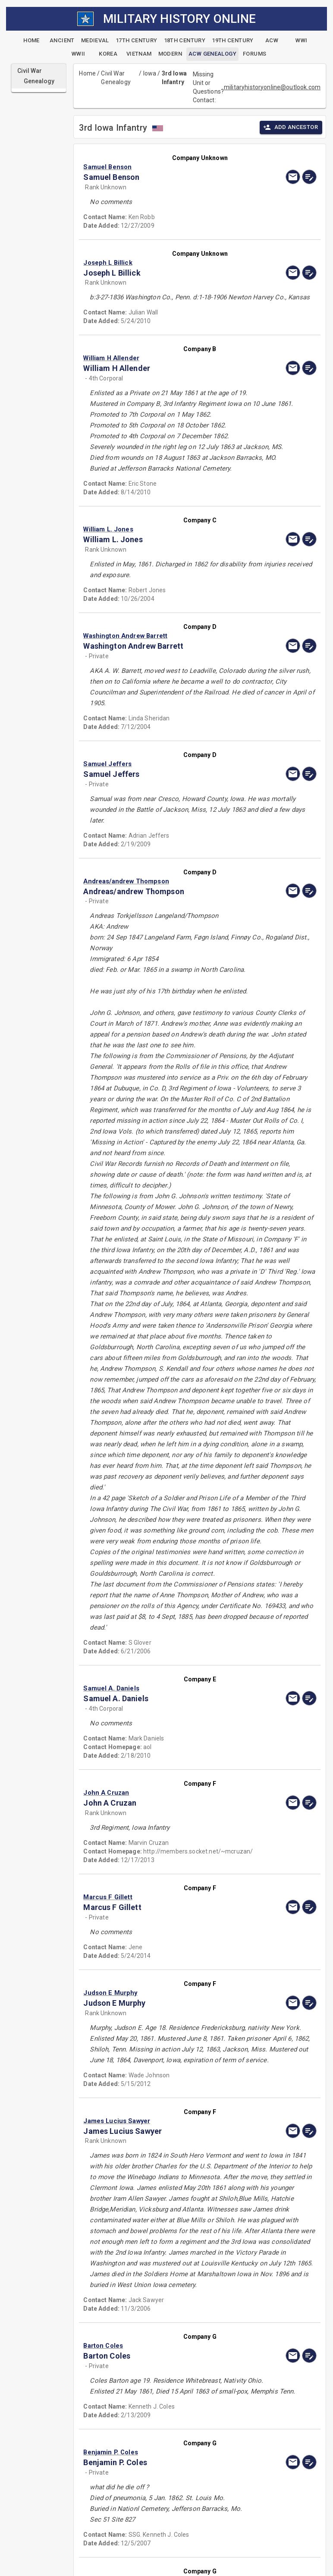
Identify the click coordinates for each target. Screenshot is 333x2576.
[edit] (309, 177)
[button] (164, 167)
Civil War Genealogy (115, 77)
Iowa (150, 73)
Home (87, 73)
